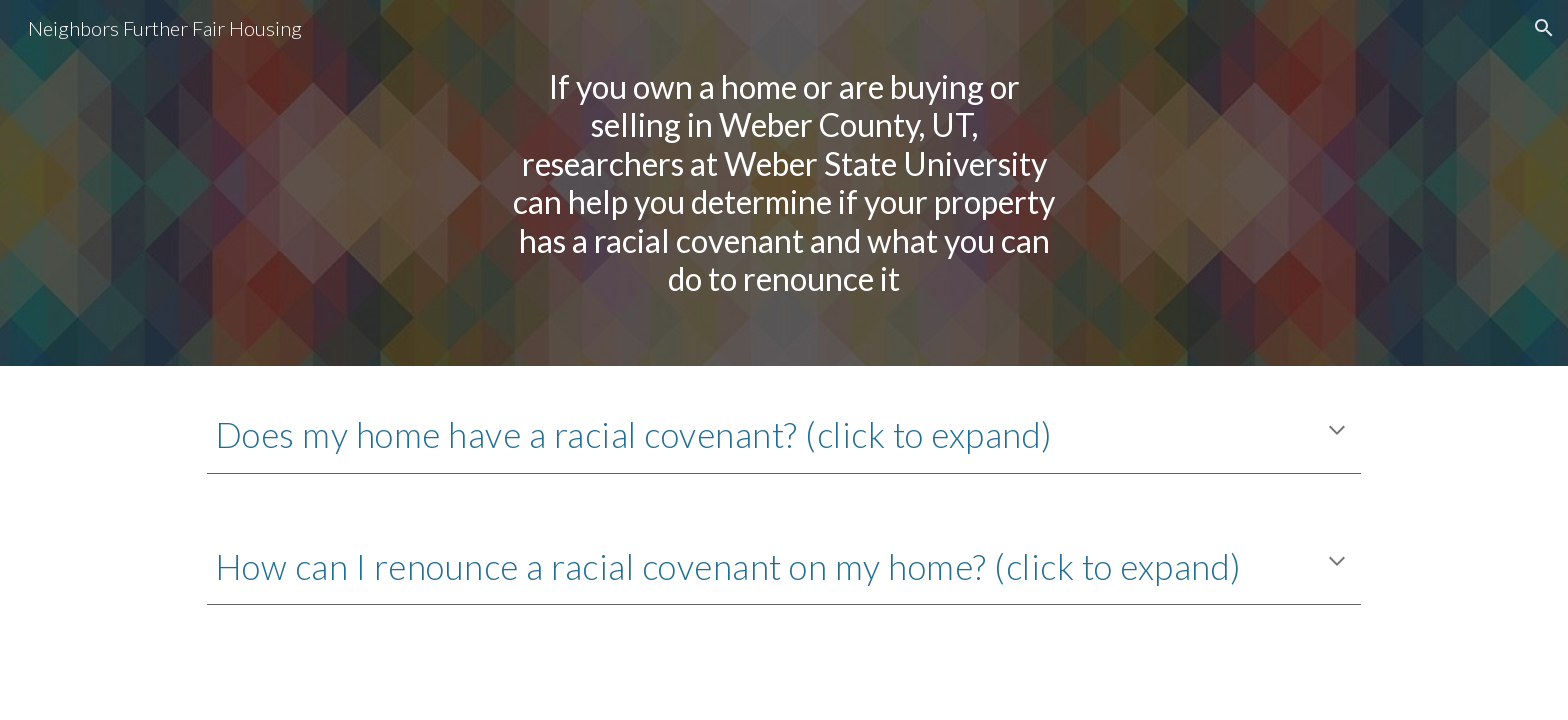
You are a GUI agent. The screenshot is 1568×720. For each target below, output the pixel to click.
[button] (1544, 28)
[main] (784, 183)
